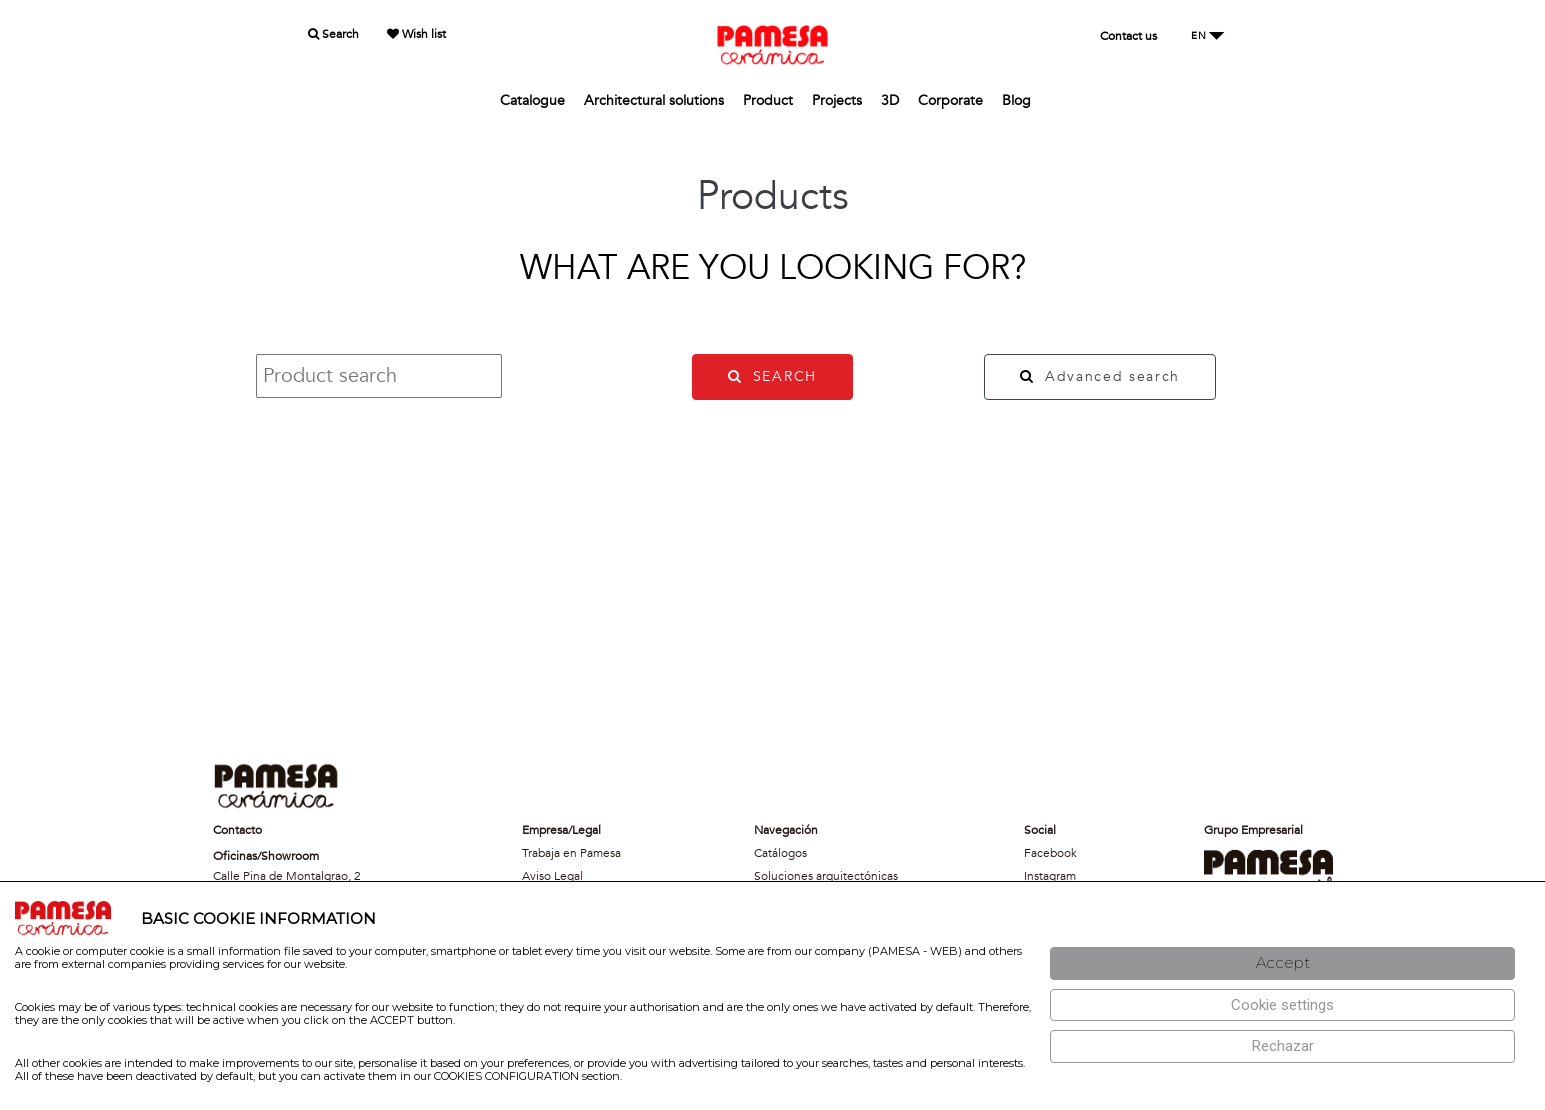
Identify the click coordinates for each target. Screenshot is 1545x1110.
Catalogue (532, 100)
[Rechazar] (1282, 1046)
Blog (1016, 100)
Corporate (950, 100)
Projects (837, 100)
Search (333, 34)
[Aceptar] (1282, 963)
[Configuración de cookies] (1282, 1005)
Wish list (416, 34)
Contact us (1128, 36)
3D (890, 100)
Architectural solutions (654, 100)
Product (768, 100)
